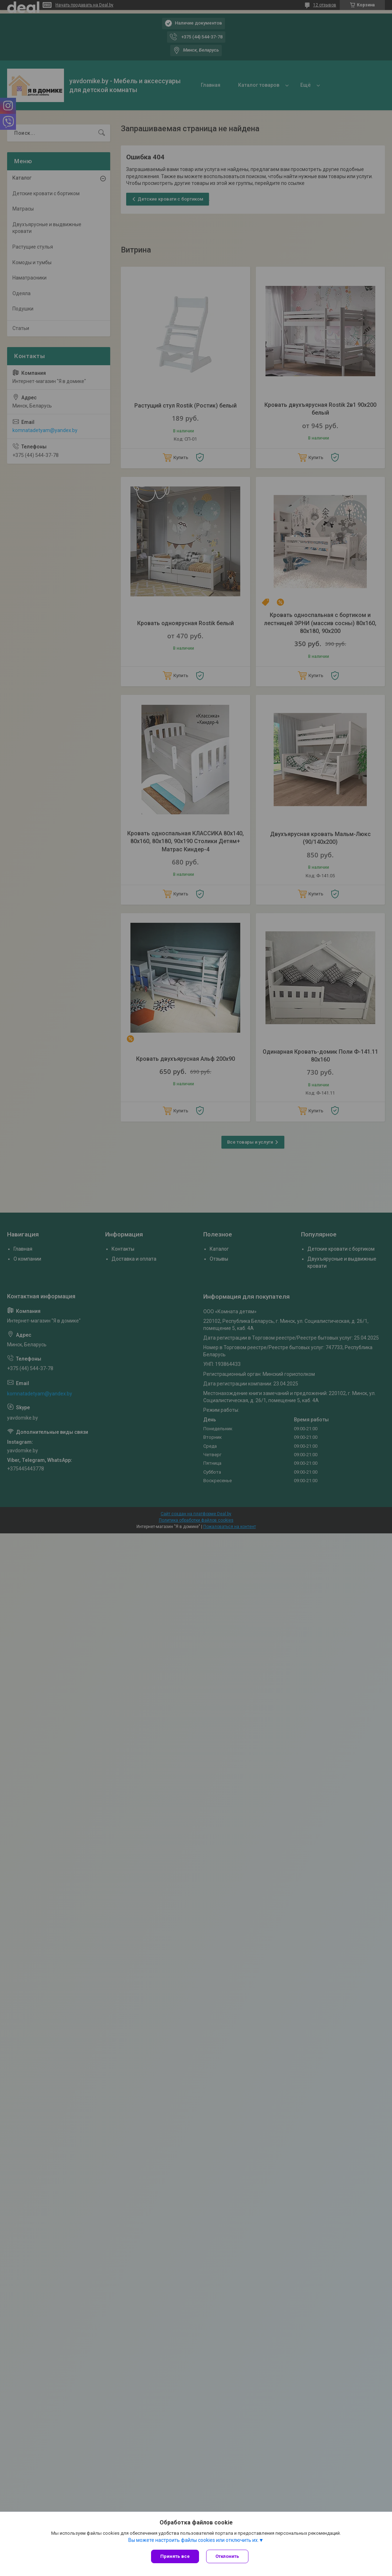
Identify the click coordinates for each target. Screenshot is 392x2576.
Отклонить (227, 2556)
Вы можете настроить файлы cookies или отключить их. (193, 2540)
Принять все (175, 2556)
